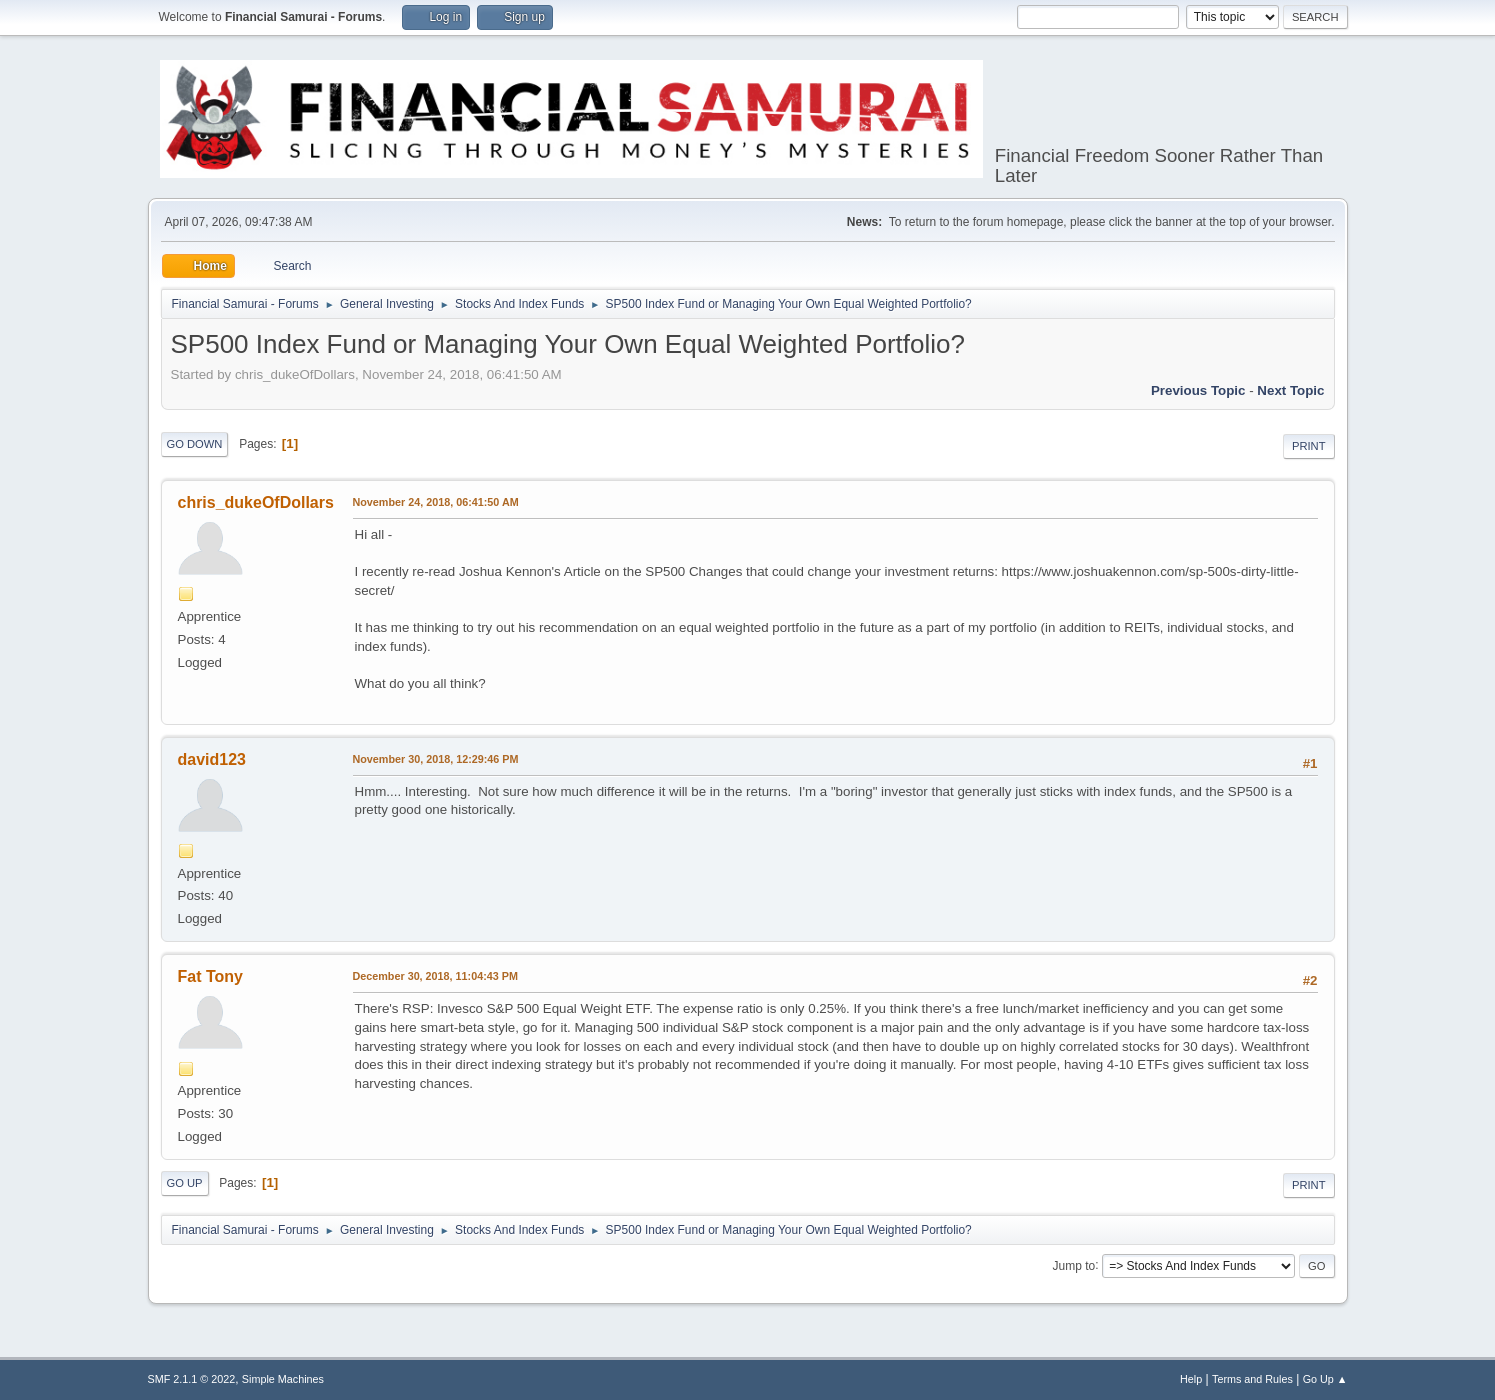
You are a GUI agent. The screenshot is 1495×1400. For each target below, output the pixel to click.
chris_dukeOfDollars (256, 502)
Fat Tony (210, 976)
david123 (212, 759)
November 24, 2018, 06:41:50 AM (436, 502)
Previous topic (1198, 390)
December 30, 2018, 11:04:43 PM (435, 976)
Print (1309, 446)
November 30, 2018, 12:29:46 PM (436, 759)
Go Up (185, 1183)
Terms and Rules (1252, 1379)
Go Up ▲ (1325, 1379)
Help (1191, 1379)
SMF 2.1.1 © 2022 (192, 1379)
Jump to (1074, 1265)
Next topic (1290, 390)
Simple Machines (283, 1379)
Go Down (195, 444)
